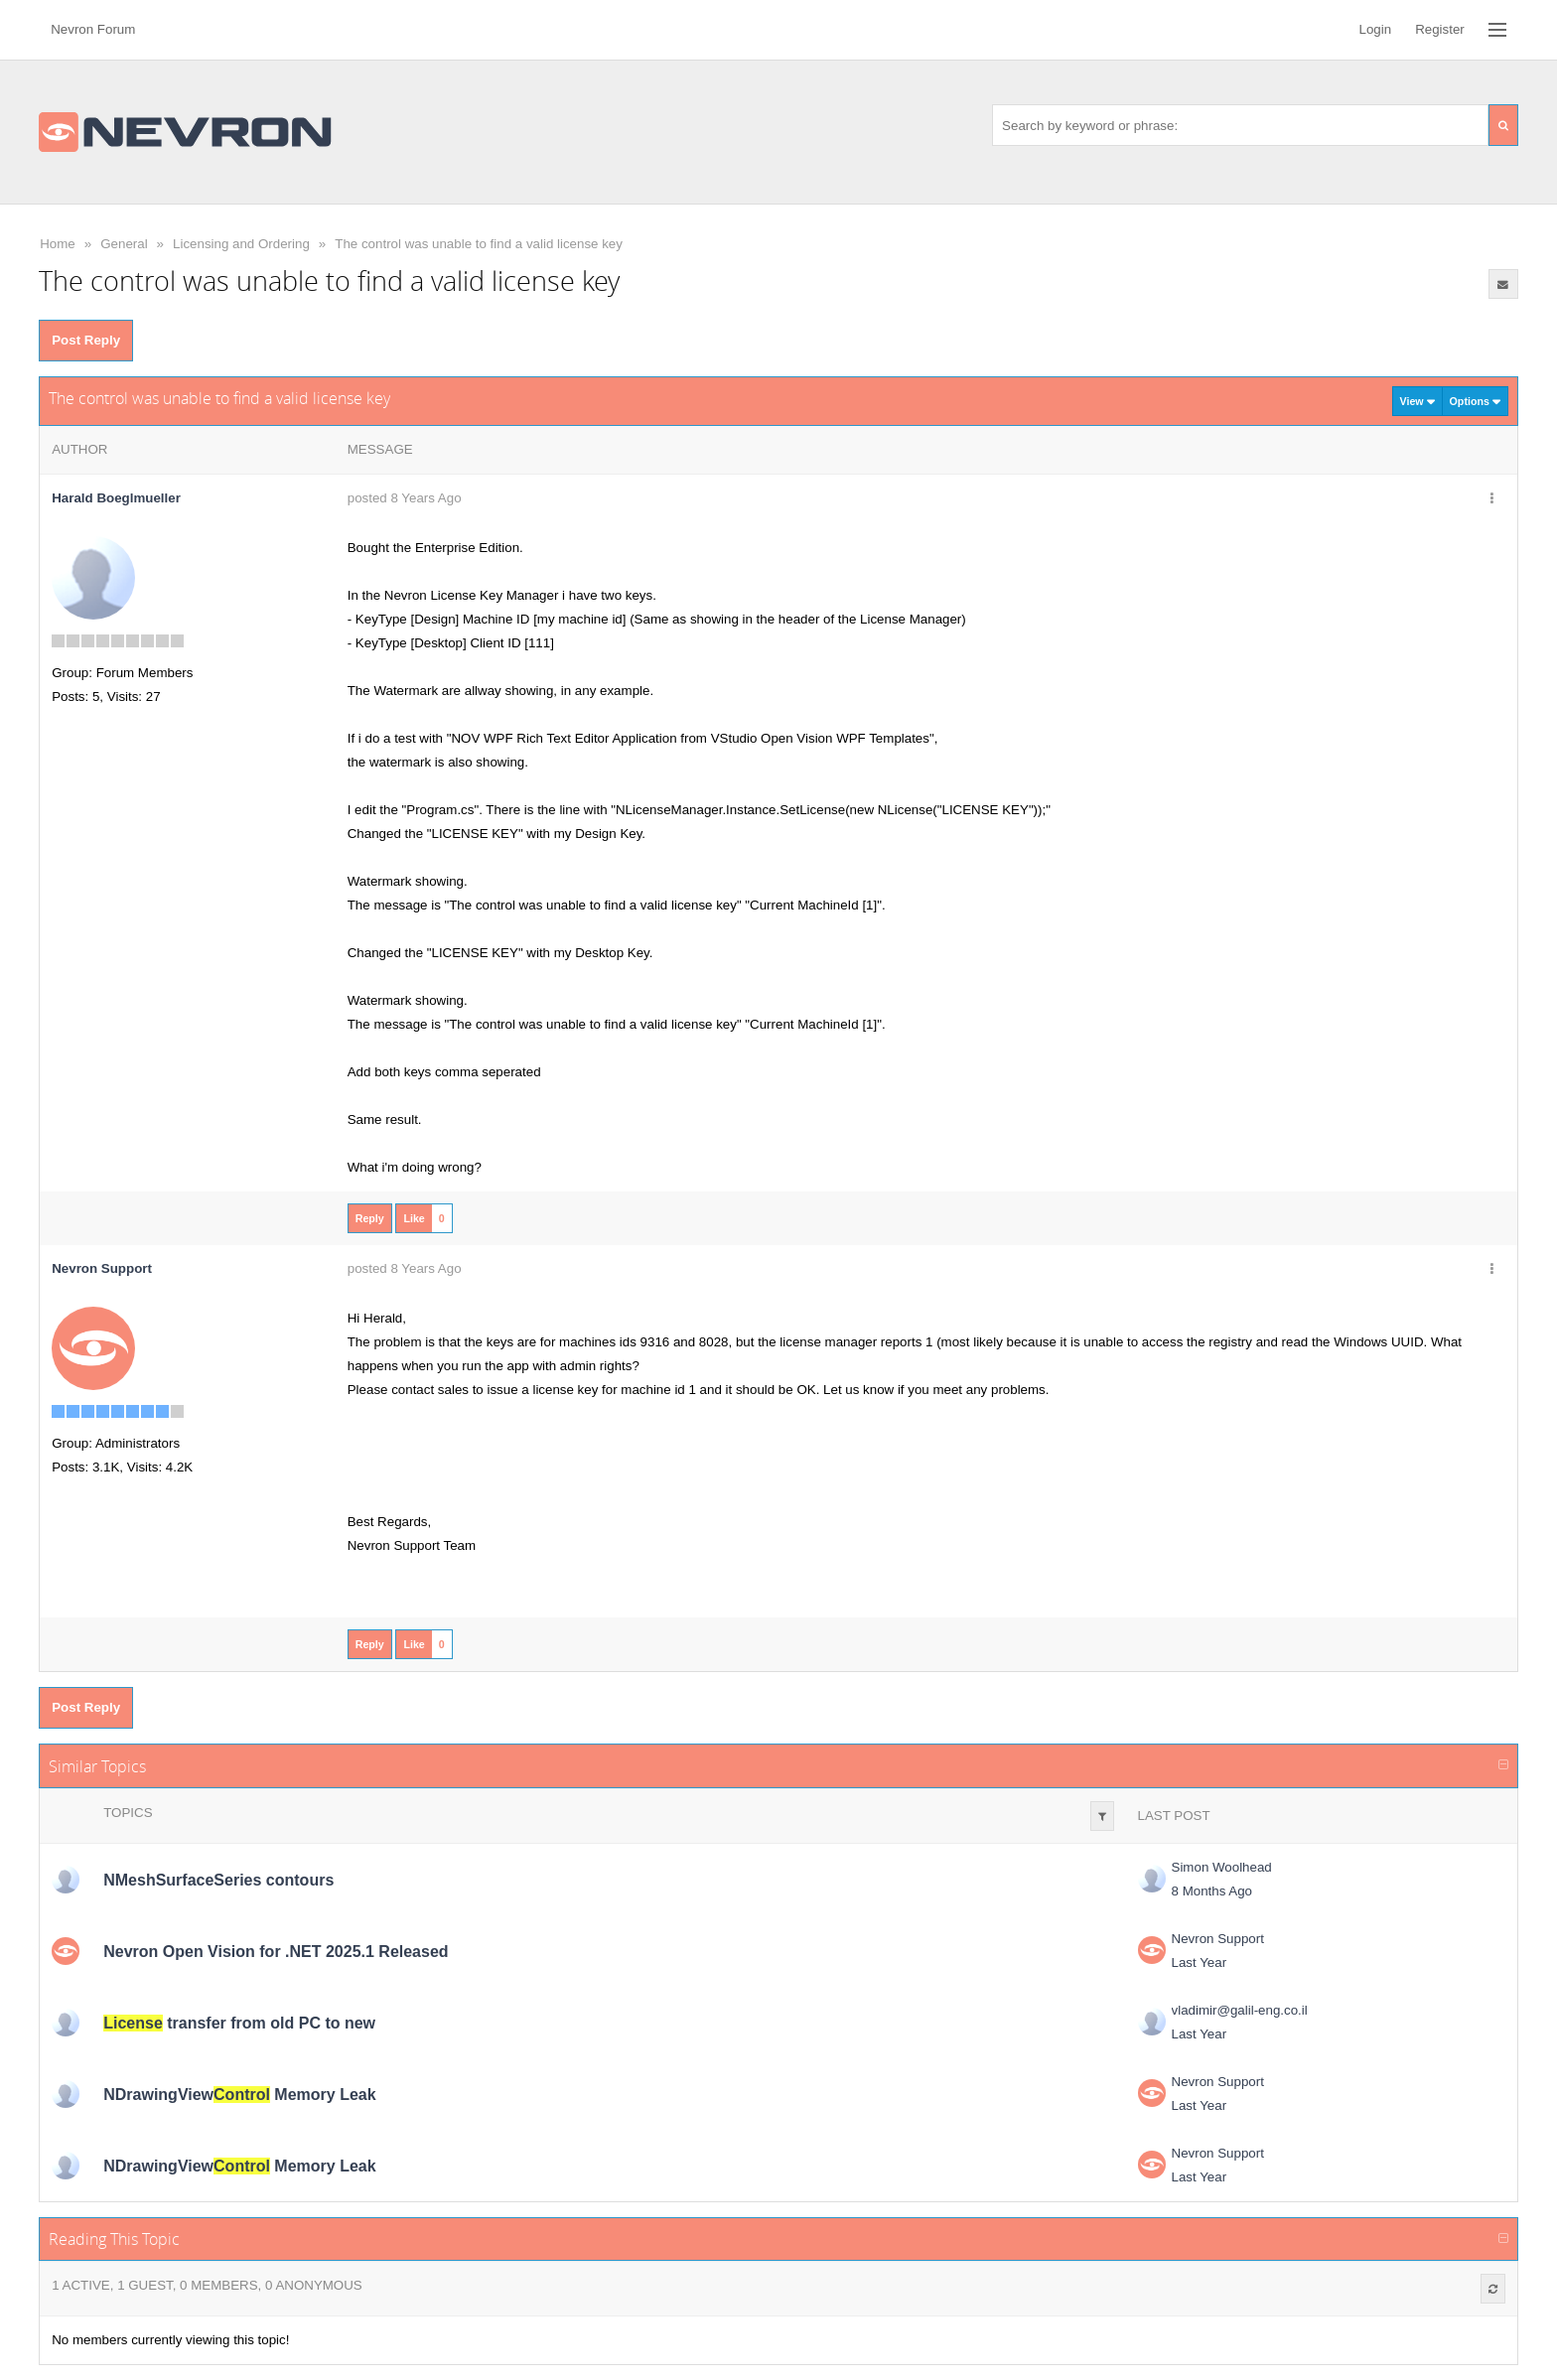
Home (57, 243)
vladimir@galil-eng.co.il (1240, 2010)
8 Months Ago (1212, 1891)
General (123, 243)
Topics (127, 1812)
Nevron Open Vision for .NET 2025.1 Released (275, 1951)
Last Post (1174, 1815)
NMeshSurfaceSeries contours (218, 1880)
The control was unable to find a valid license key (479, 243)
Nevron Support (1218, 1938)
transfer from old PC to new (239, 2023)
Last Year (1199, 1962)
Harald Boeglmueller (116, 497)
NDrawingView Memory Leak (239, 2094)
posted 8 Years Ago (405, 497)
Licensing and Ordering (241, 243)
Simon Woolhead (1222, 1867)
